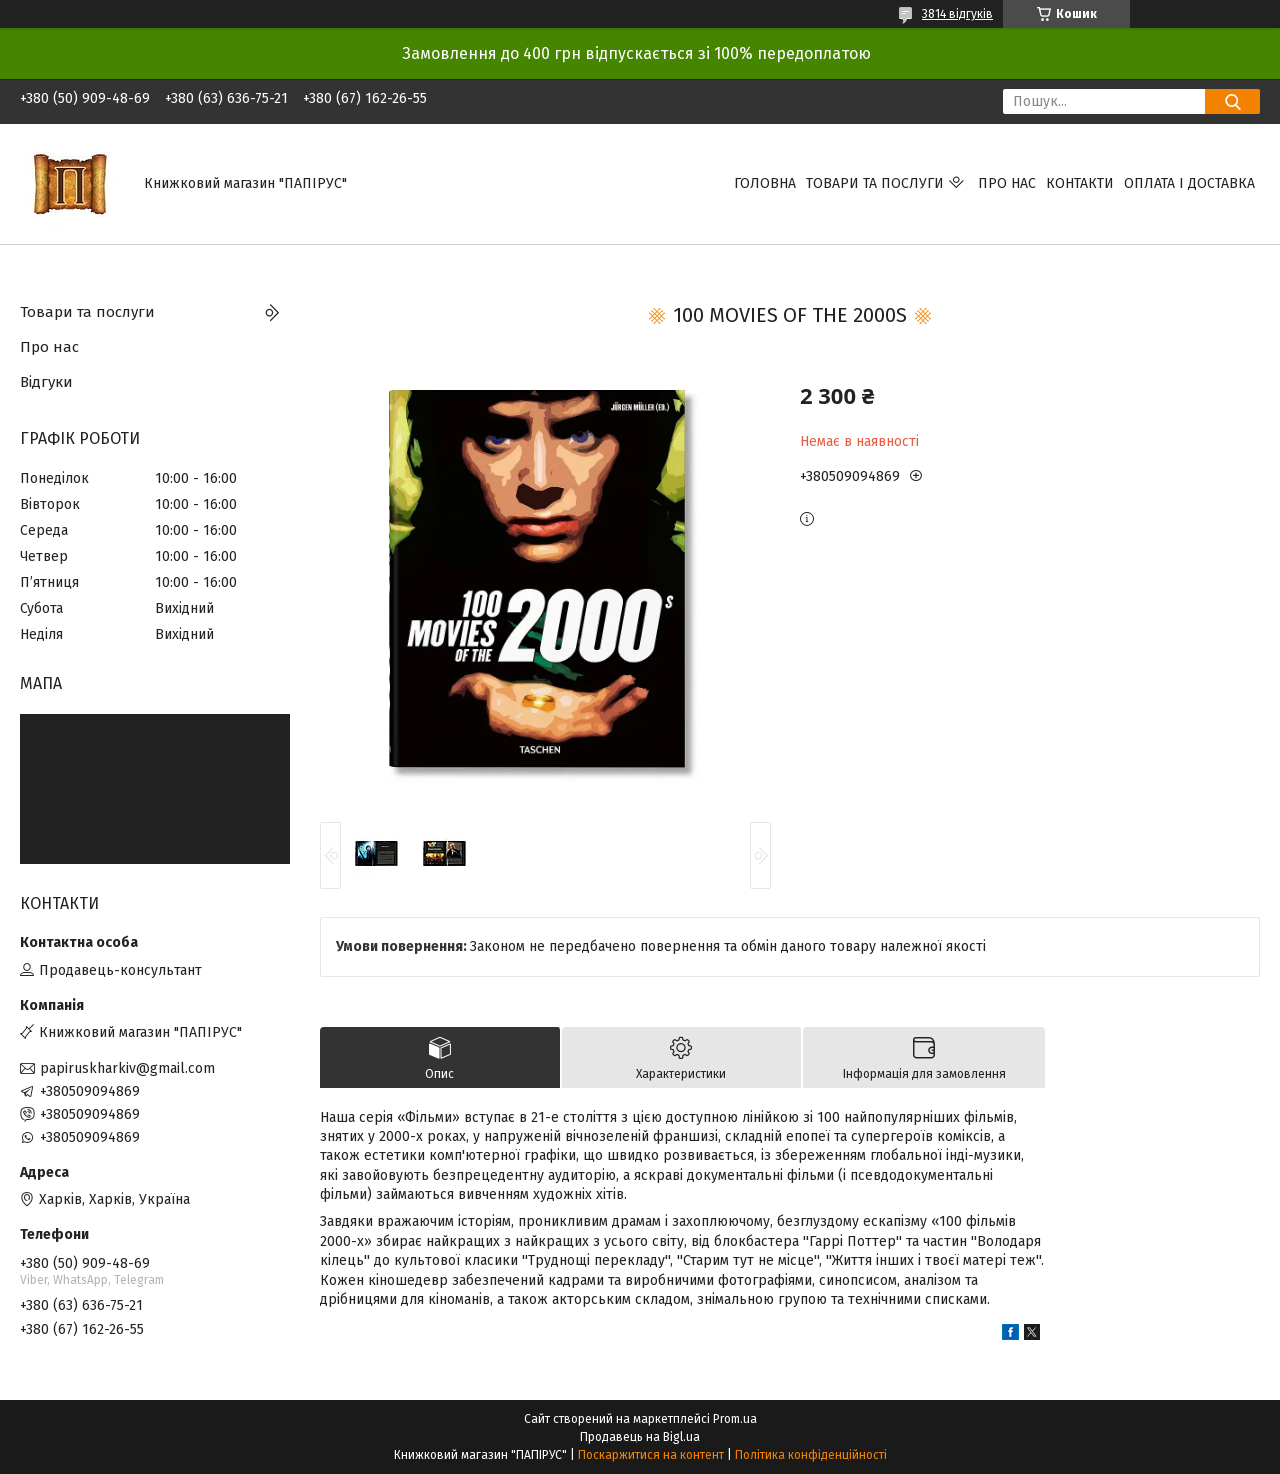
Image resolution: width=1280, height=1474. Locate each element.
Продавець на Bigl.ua (640, 1437)
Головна (765, 183)
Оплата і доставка (1189, 183)
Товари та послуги (875, 183)
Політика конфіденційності (811, 1455)
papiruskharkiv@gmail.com (127, 1068)
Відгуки (46, 382)
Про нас (1007, 183)
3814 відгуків (957, 14)
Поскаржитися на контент (651, 1455)
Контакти (1080, 183)
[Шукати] (1232, 101)
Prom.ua (735, 1419)
